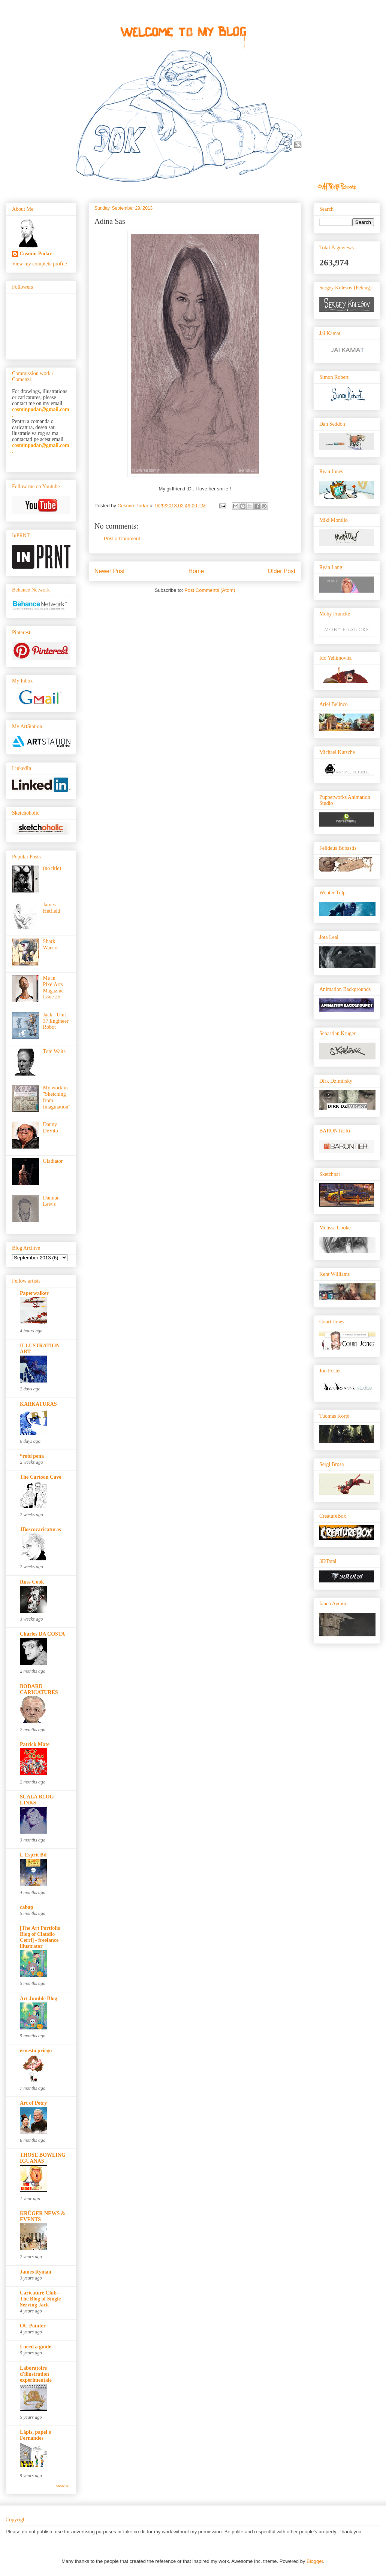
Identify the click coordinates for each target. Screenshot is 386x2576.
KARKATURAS (38, 1404)
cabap (26, 1907)
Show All (63, 2486)
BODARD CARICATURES (39, 1689)
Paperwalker (34, 1293)
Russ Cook (32, 1582)
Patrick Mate (34, 1744)
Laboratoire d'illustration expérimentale (36, 2374)
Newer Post (109, 571)
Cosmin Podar (35, 253)
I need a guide (35, 2347)
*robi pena (32, 1456)
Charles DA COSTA (42, 1634)
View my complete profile (39, 264)
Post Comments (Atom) (209, 590)
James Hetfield (51, 908)
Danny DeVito (50, 1128)
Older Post (281, 571)
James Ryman (35, 2272)
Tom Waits (54, 1051)
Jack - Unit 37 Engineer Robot (56, 1021)
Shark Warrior (51, 945)
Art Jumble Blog (38, 1998)
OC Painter (33, 2326)
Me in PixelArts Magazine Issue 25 (53, 987)
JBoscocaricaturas (40, 1529)
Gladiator (53, 1161)
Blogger (315, 2561)
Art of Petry (33, 2103)
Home (196, 571)
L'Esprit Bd (33, 1855)
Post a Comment (122, 538)
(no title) (52, 868)
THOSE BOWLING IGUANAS (43, 2158)
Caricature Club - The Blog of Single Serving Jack (40, 2299)
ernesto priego (36, 2050)
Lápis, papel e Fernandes (35, 2435)
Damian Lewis (51, 1201)
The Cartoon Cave (40, 1477)
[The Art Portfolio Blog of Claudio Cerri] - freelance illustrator (40, 1937)
